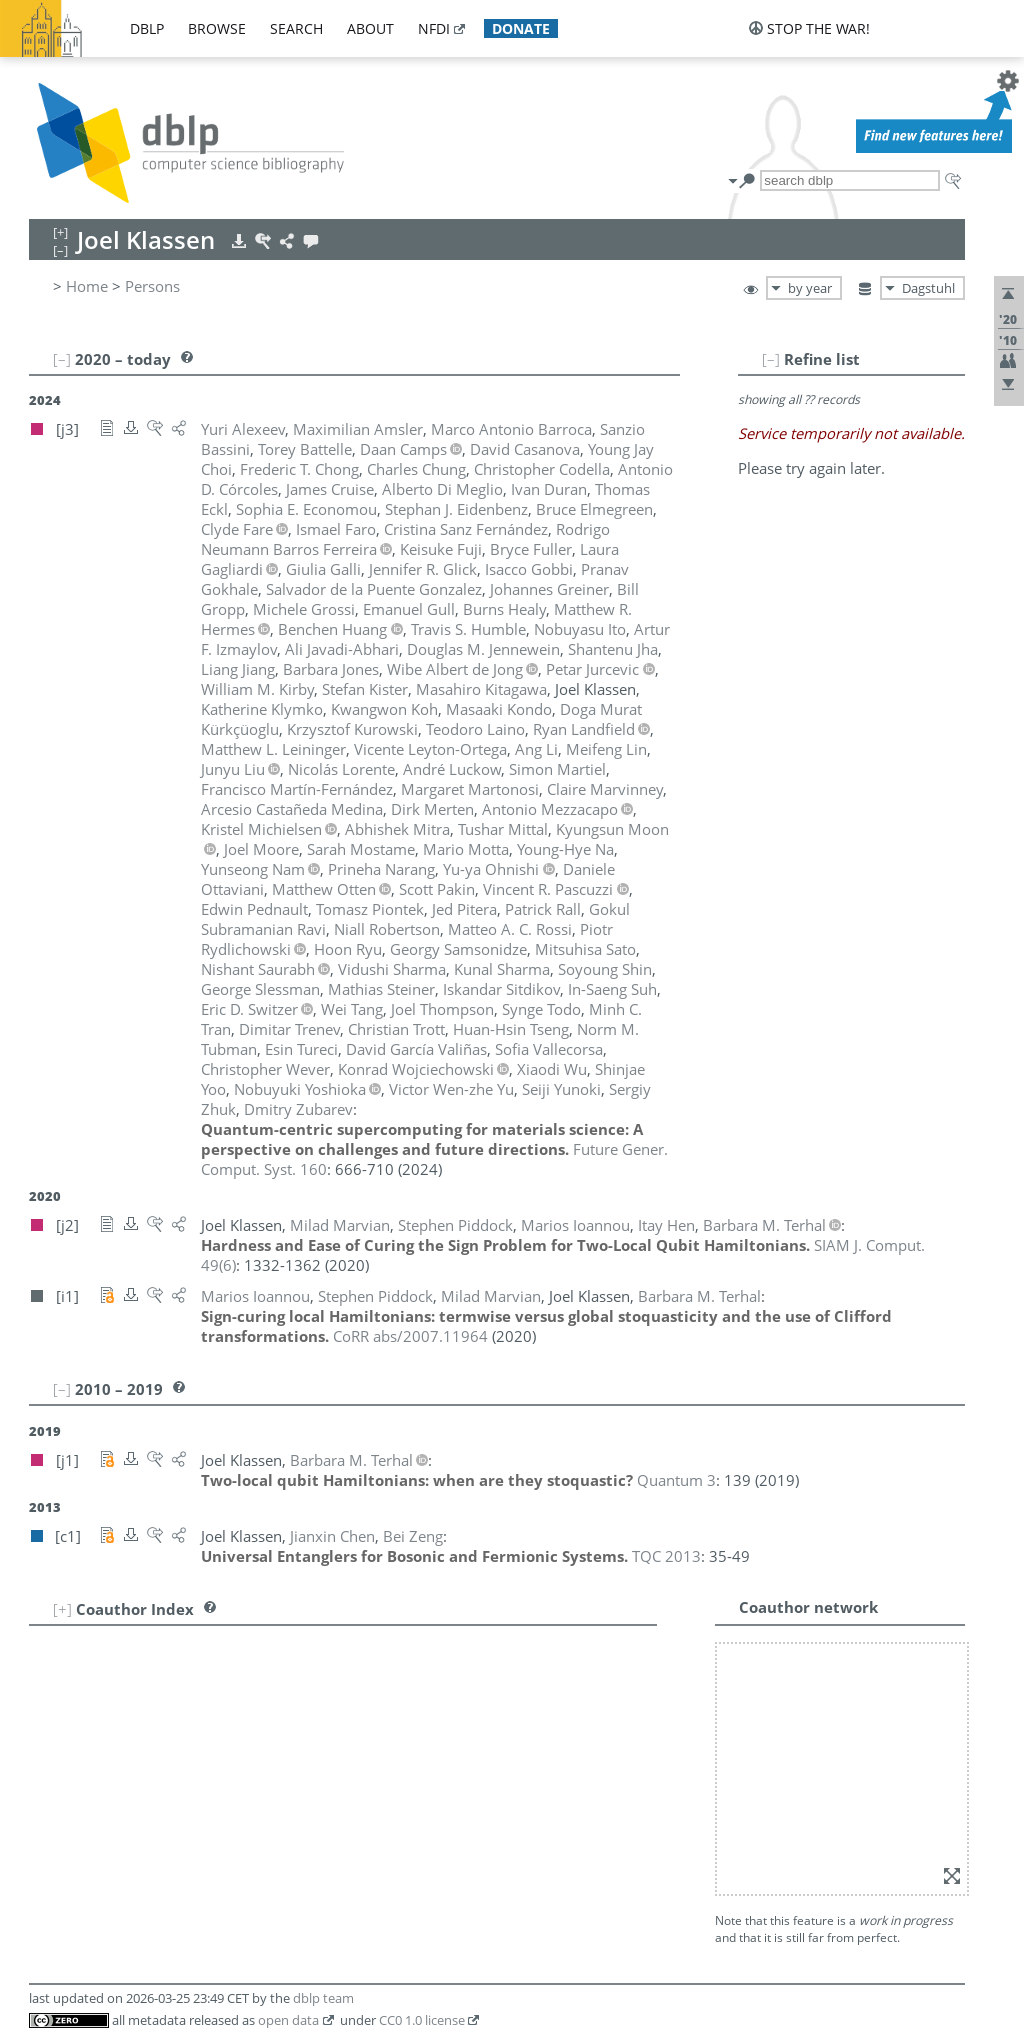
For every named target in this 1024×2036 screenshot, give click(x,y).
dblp (147, 28)
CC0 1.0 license (422, 2020)
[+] (62, 1609)
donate (521, 28)
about (370, 28)
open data (288, 2020)
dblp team (323, 1998)
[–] (771, 359)
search (296, 28)
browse (217, 28)
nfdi (434, 28)
